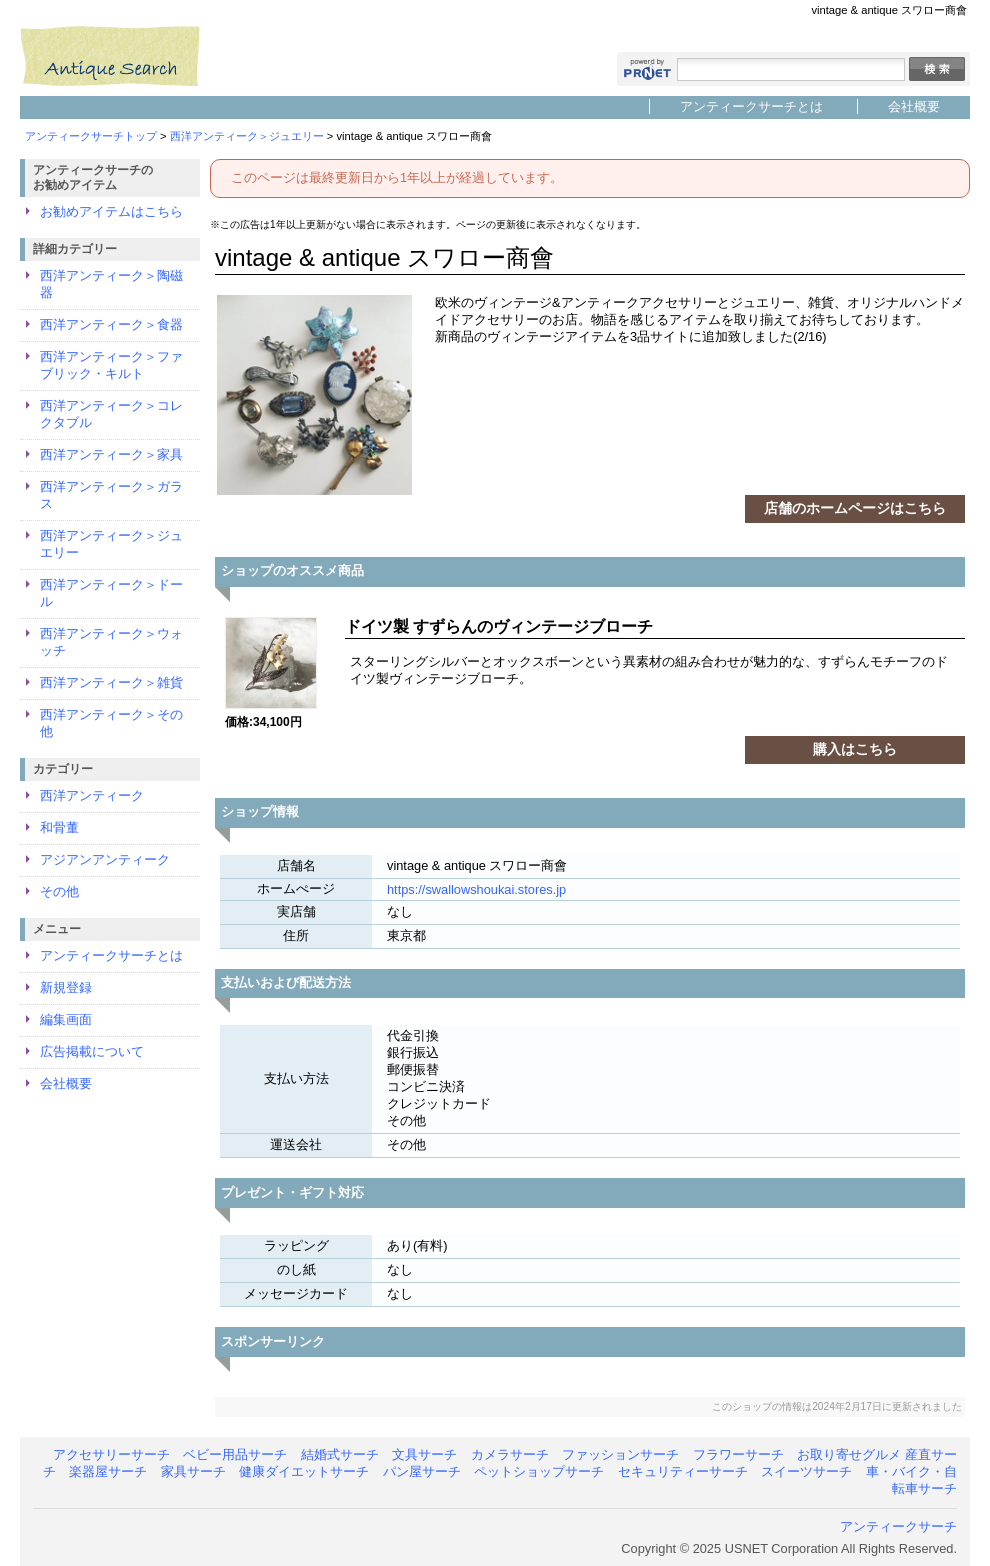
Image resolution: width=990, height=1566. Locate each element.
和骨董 (59, 827)
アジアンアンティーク (105, 859)
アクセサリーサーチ (111, 1454)
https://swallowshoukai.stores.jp (476, 889)
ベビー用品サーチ (235, 1454)
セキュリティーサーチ (683, 1471)
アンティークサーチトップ (91, 136)
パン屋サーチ (422, 1471)
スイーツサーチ (806, 1471)
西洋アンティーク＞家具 (111, 454)
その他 (59, 891)
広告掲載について (92, 1051)
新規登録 (66, 987)
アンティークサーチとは (751, 106)
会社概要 (914, 106)
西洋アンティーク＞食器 (111, 324)
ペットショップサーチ (539, 1471)
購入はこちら (855, 749)
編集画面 (66, 1019)
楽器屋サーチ (108, 1471)
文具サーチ (424, 1454)
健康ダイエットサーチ (304, 1471)
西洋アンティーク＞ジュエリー (247, 136)
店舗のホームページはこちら (855, 508)
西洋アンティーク (92, 795)
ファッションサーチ (620, 1454)
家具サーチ (193, 1471)
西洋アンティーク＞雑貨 (111, 682)
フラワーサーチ (738, 1454)
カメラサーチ (510, 1454)
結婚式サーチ (340, 1454)
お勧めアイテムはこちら (111, 211)
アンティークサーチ (898, 1526)
